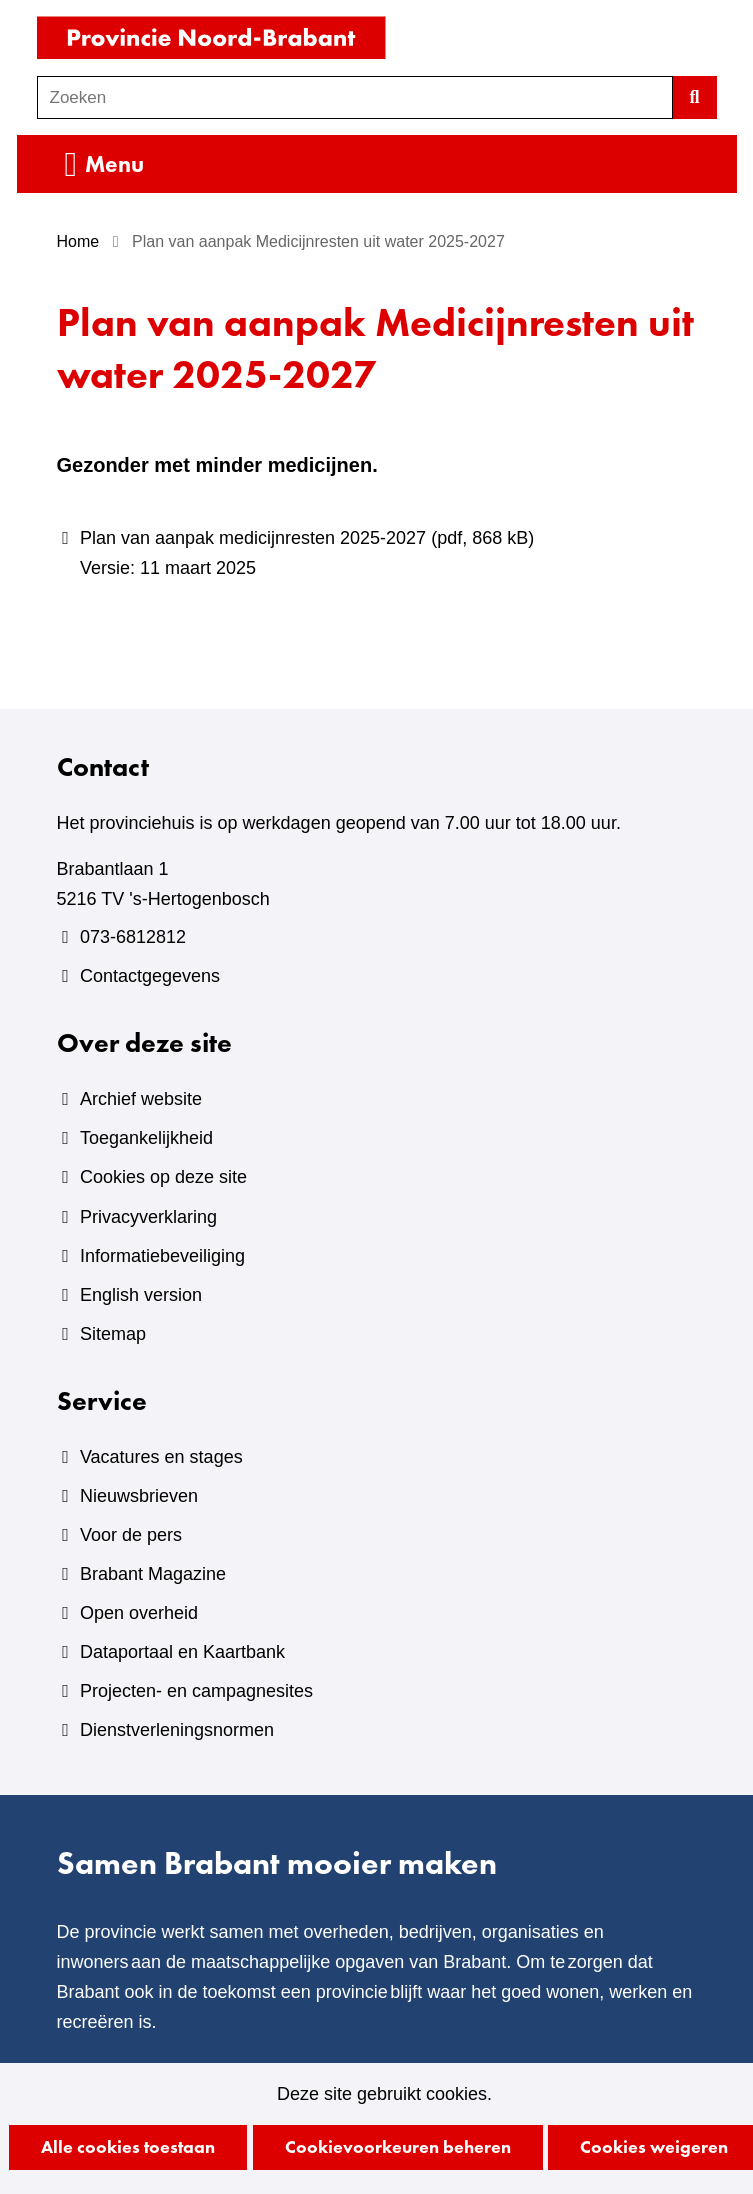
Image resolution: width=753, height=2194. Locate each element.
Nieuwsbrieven (139, 1496)
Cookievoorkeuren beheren (398, 2146)
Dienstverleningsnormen (177, 1730)
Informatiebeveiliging (162, 1256)
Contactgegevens (150, 976)
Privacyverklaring (148, 1217)
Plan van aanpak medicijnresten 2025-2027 (388, 555)
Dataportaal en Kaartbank (182, 1652)
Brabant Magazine (153, 1574)
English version (141, 1295)
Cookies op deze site (163, 1177)
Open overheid (139, 1613)
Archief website (141, 1099)
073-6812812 (133, 937)
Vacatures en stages (161, 1457)
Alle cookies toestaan (128, 2146)
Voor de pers (131, 1535)
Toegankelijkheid (146, 1138)
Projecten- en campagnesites (196, 1691)
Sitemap (113, 1334)
